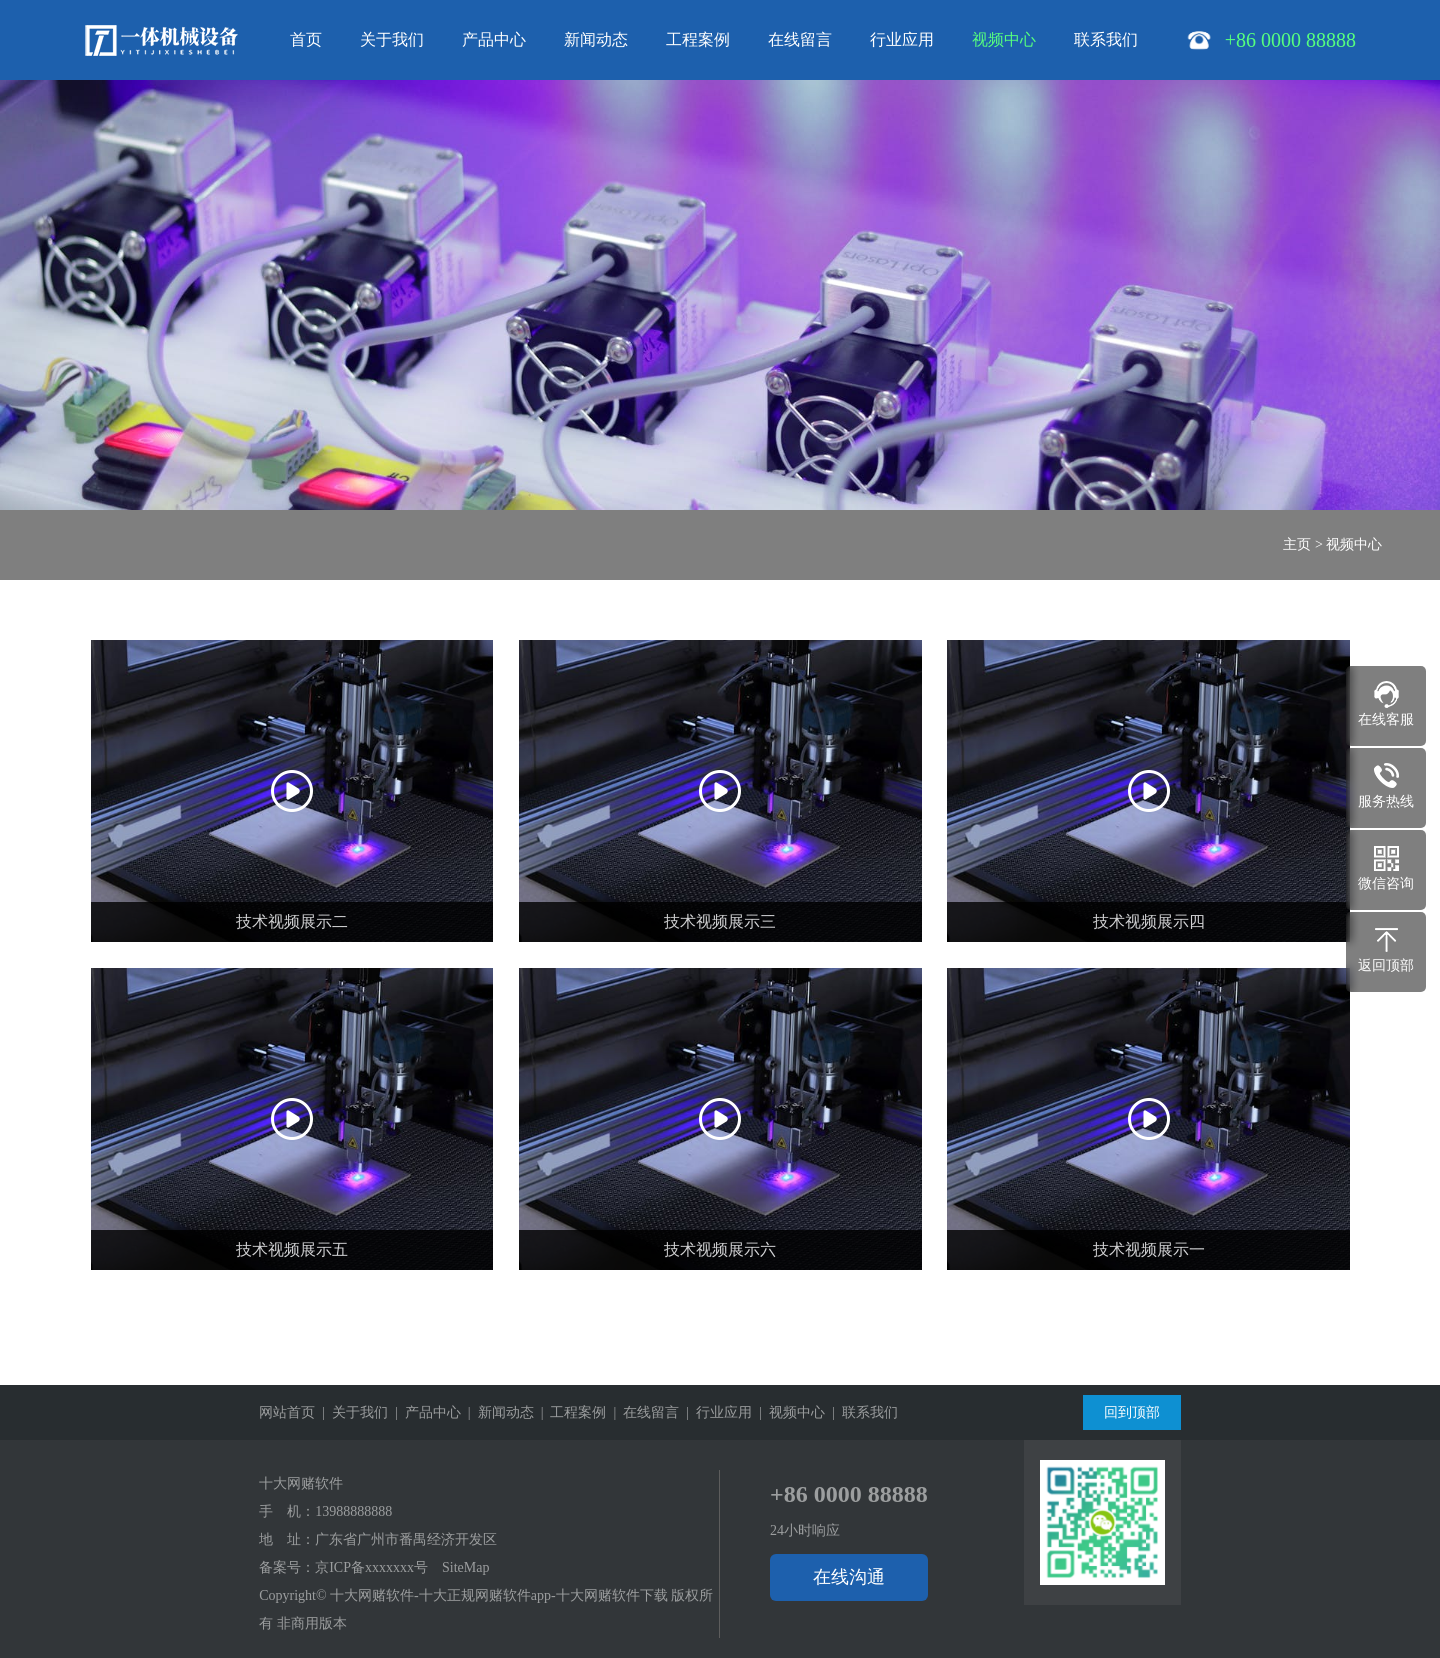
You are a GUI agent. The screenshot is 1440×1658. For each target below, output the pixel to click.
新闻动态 (596, 39)
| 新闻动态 (497, 1412)
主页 (1297, 544)
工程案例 (698, 39)
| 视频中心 (788, 1412)
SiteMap (465, 1567)
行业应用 (902, 39)
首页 (306, 39)
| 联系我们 (861, 1412)
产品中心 (494, 39)
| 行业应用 (715, 1412)
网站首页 (287, 1412)
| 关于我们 (351, 1412)
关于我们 (392, 39)
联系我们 (1106, 39)
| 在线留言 (642, 1412)
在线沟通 (849, 1577)
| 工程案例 (570, 1412)
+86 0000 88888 (849, 1494)
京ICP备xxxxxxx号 (371, 1567)
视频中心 (1004, 39)
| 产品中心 (424, 1412)
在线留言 (800, 39)
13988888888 (353, 1511)
